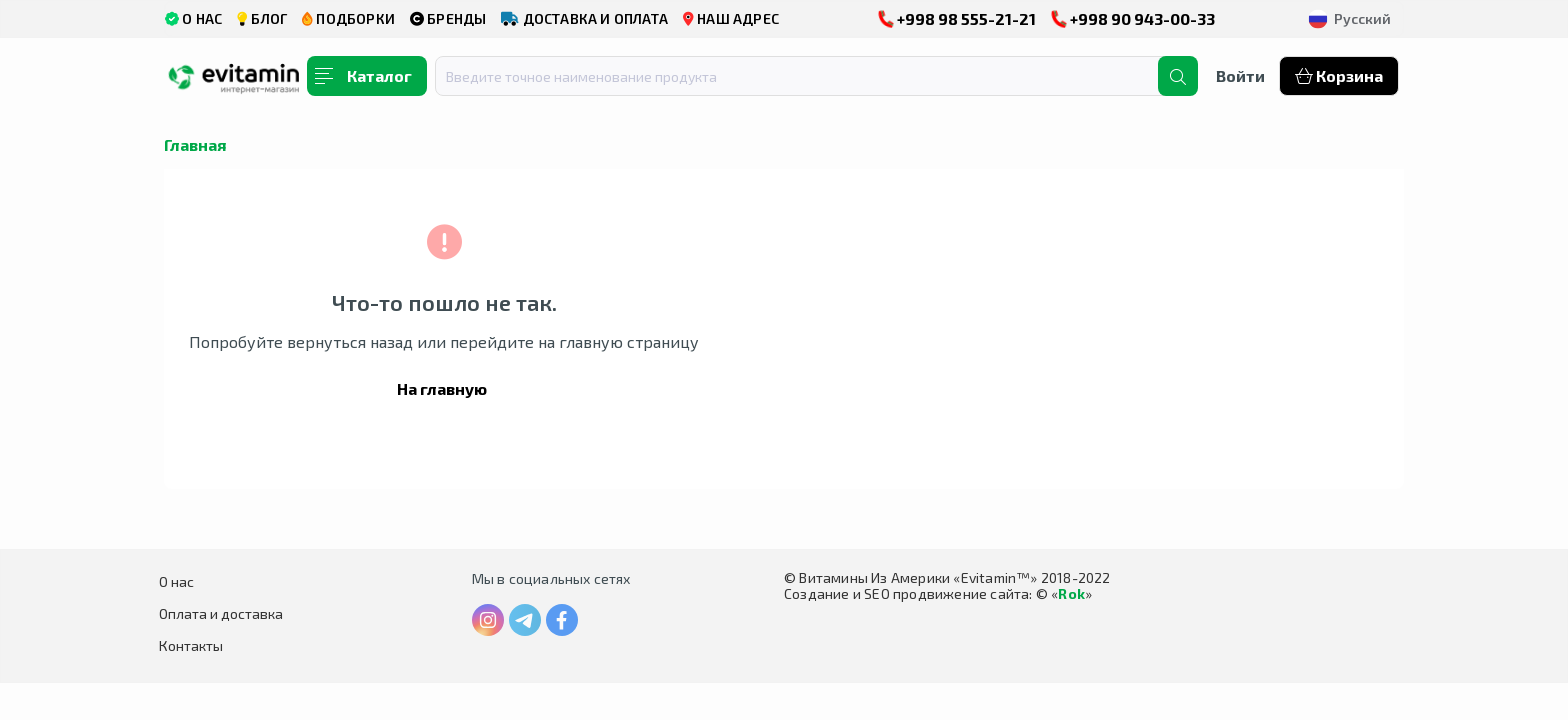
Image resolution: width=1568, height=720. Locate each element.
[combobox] (809, 76)
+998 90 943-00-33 (1133, 18)
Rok (1071, 593)
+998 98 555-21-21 (957, 18)
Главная (195, 144)
